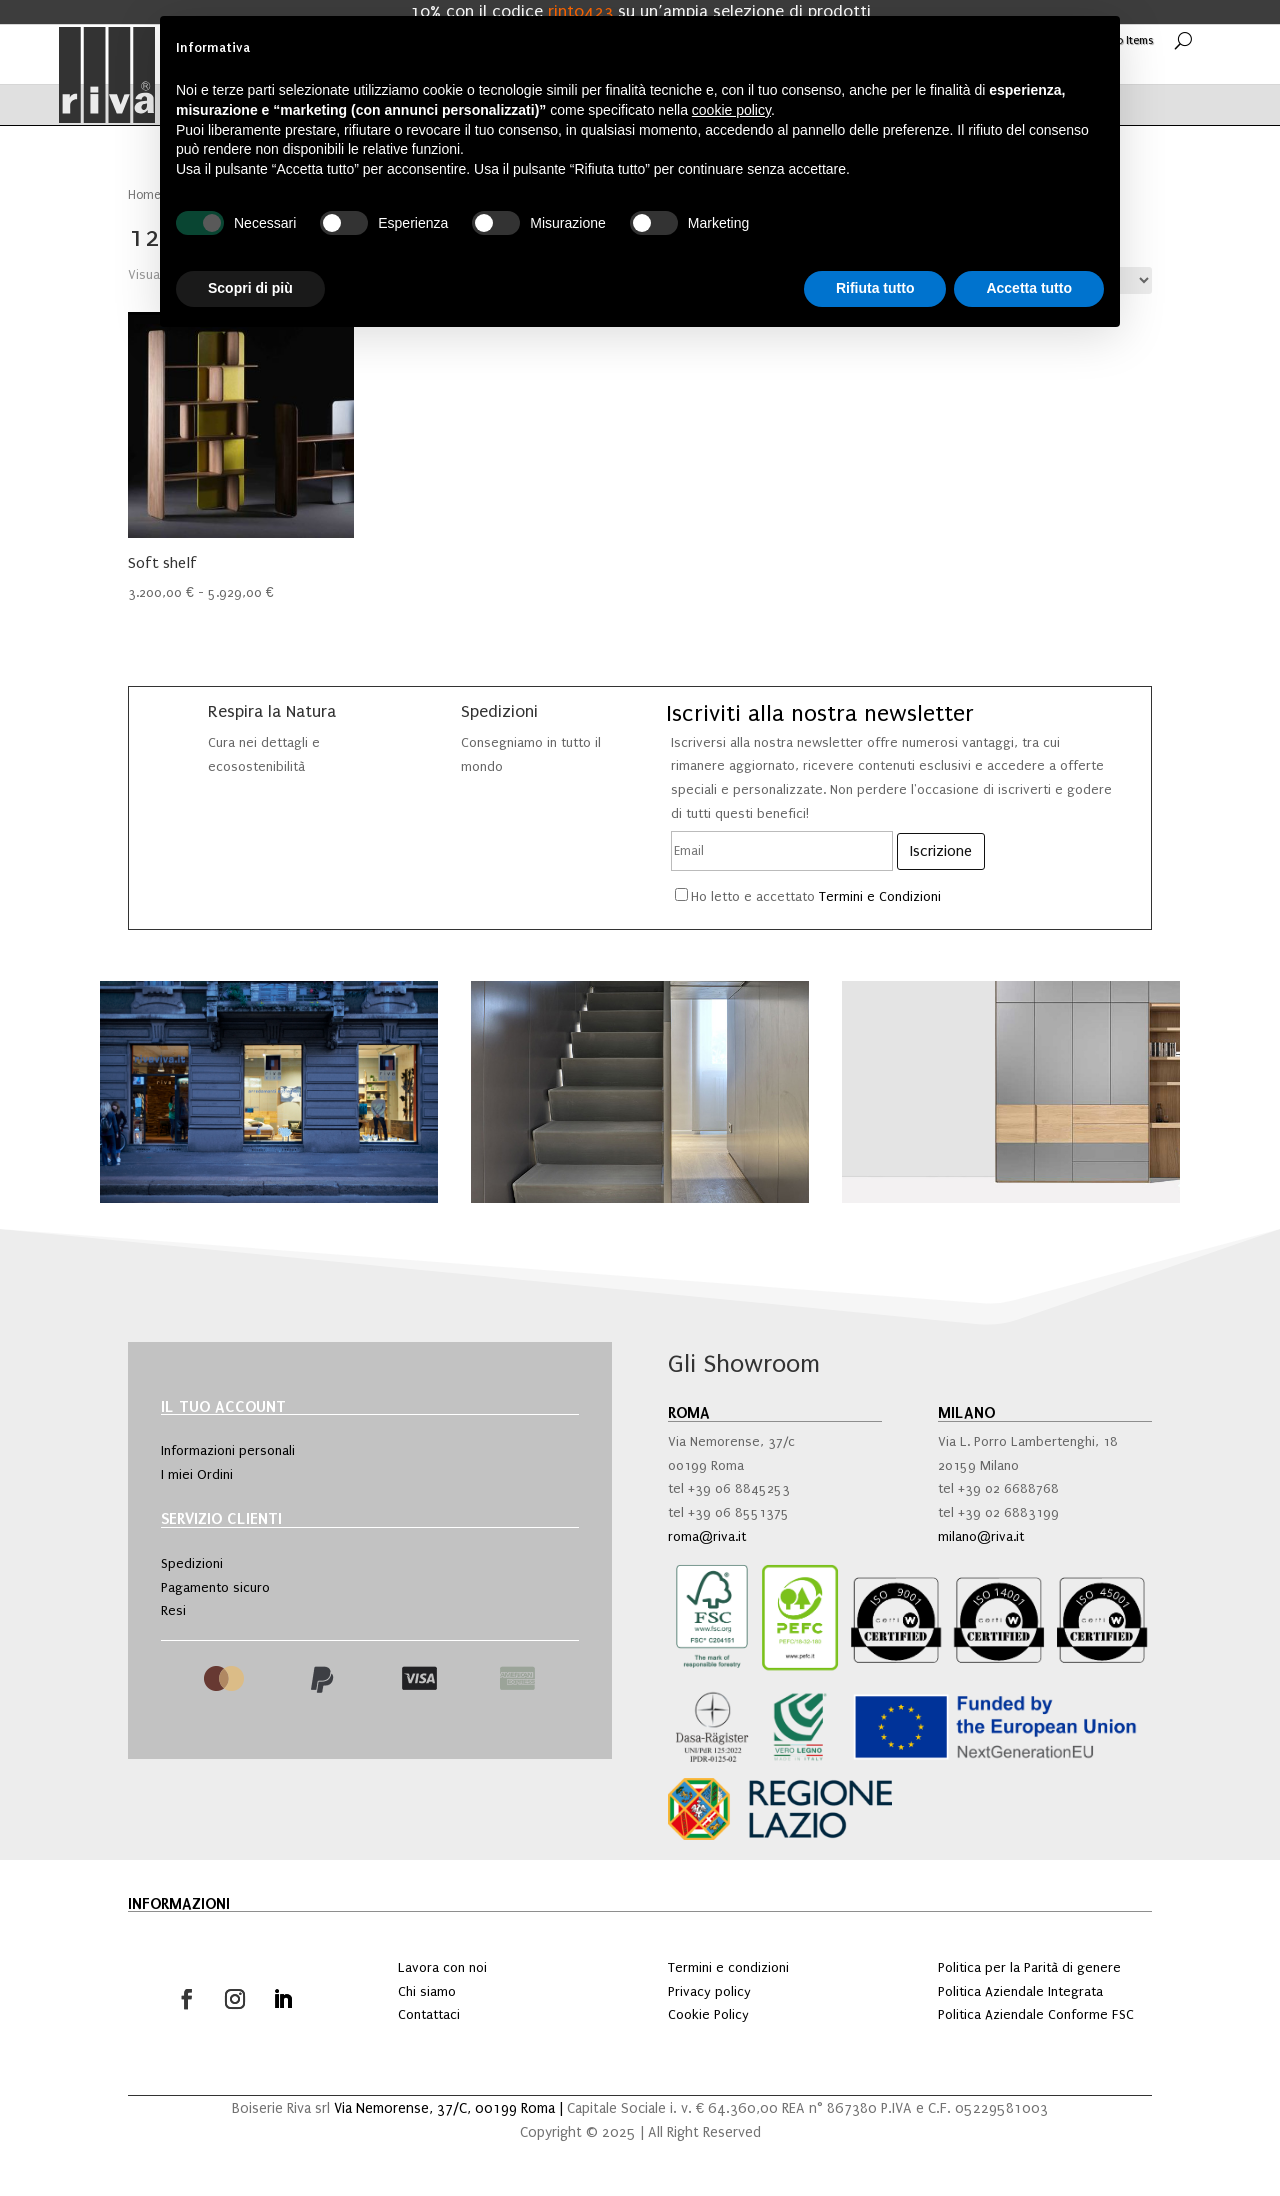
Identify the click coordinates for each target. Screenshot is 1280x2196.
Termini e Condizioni (880, 896)
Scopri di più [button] (250, 288)
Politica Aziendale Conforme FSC (1036, 2014)
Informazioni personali (228, 1450)
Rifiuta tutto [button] (875, 288)
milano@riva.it (981, 1536)
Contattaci (429, 2014)
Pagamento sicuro (215, 1587)
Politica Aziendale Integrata (1020, 1991)
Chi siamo (427, 1991)
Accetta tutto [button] (1029, 288)
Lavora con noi (442, 1967)
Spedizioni (192, 1563)
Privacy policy (709, 1991)
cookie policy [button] (731, 110)
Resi (173, 1610)
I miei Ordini (197, 1474)
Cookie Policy (708, 2014)
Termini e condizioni (728, 1967)
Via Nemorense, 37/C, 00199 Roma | (450, 2108)
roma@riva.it (707, 1536)
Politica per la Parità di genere (1029, 1967)
